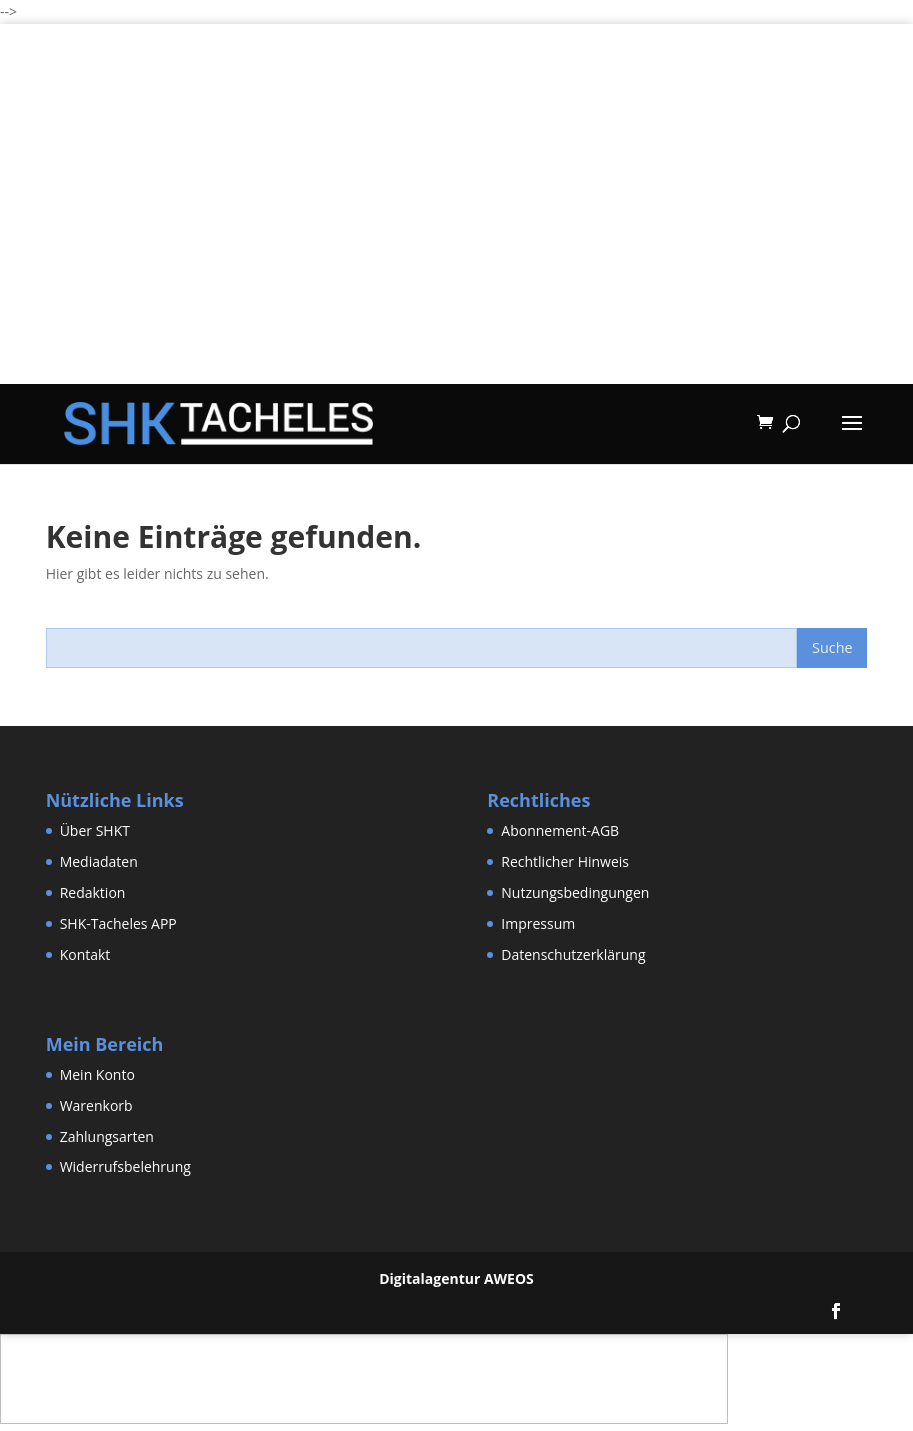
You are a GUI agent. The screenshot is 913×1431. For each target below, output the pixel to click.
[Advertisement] (456, 244)
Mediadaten (99, 861)
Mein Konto (97, 1074)
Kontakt (85, 954)
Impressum (538, 923)
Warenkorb (96, 1105)
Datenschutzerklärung (573, 954)
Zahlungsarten (107, 1136)
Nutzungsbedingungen (575, 892)
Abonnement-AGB (560, 830)
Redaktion (93, 892)
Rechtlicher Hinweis (565, 861)
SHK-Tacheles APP (118, 923)
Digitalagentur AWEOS (456, 1278)
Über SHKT (95, 830)
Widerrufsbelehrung (125, 1166)
